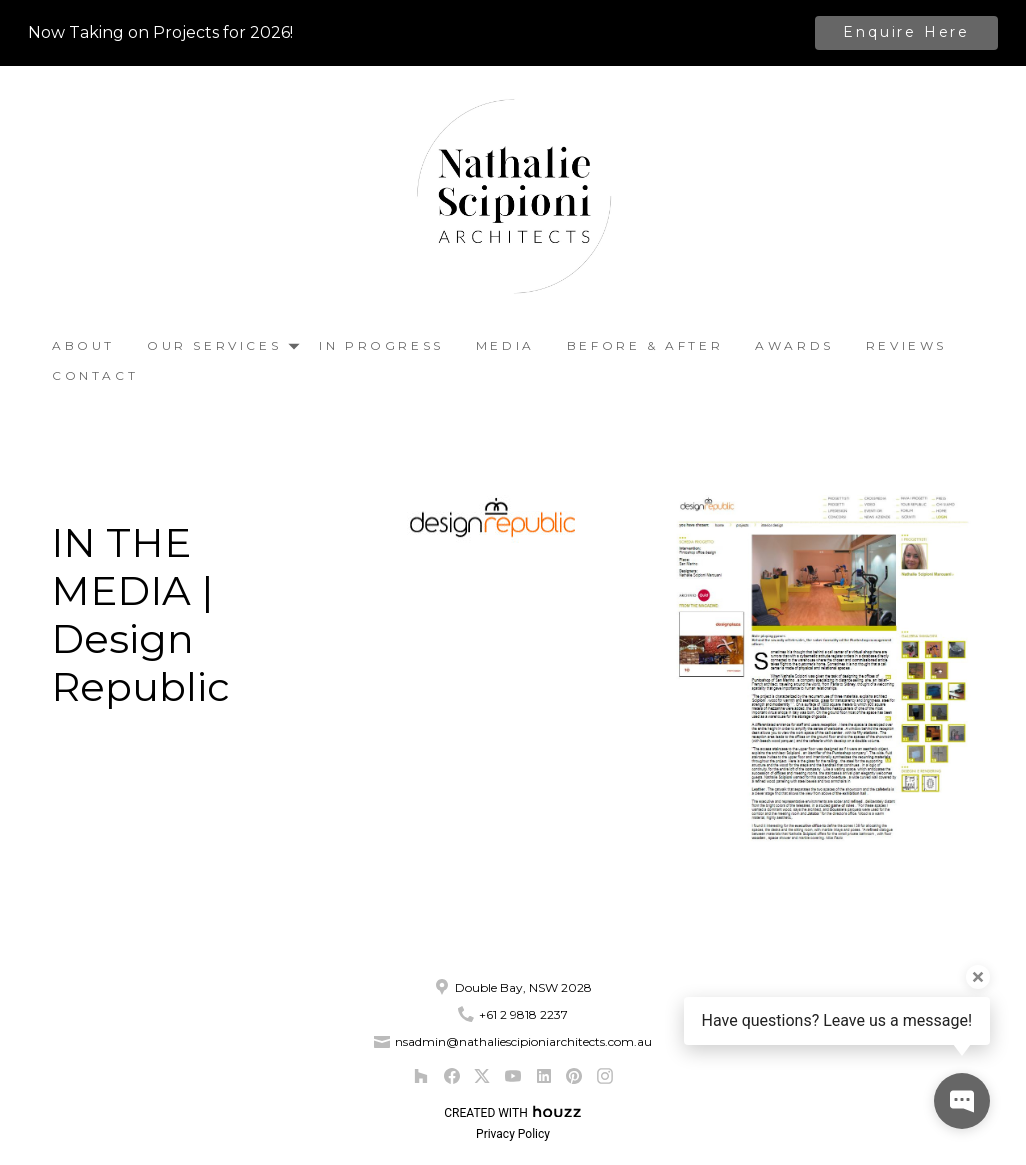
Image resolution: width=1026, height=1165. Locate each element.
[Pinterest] (574, 1076)
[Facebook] (451, 1076)
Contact (95, 375)
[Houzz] (420, 1076)
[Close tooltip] (978, 977)
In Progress (381, 345)
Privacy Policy (513, 1134)
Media (505, 345)
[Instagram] (604, 1076)
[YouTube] (512, 1076)
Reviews (906, 345)
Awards (794, 345)
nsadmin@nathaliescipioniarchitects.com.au (523, 1041)
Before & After (645, 345)
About (83, 345)
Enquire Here (906, 32)
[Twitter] (482, 1076)
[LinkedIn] (543, 1076)
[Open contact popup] (962, 1101)
